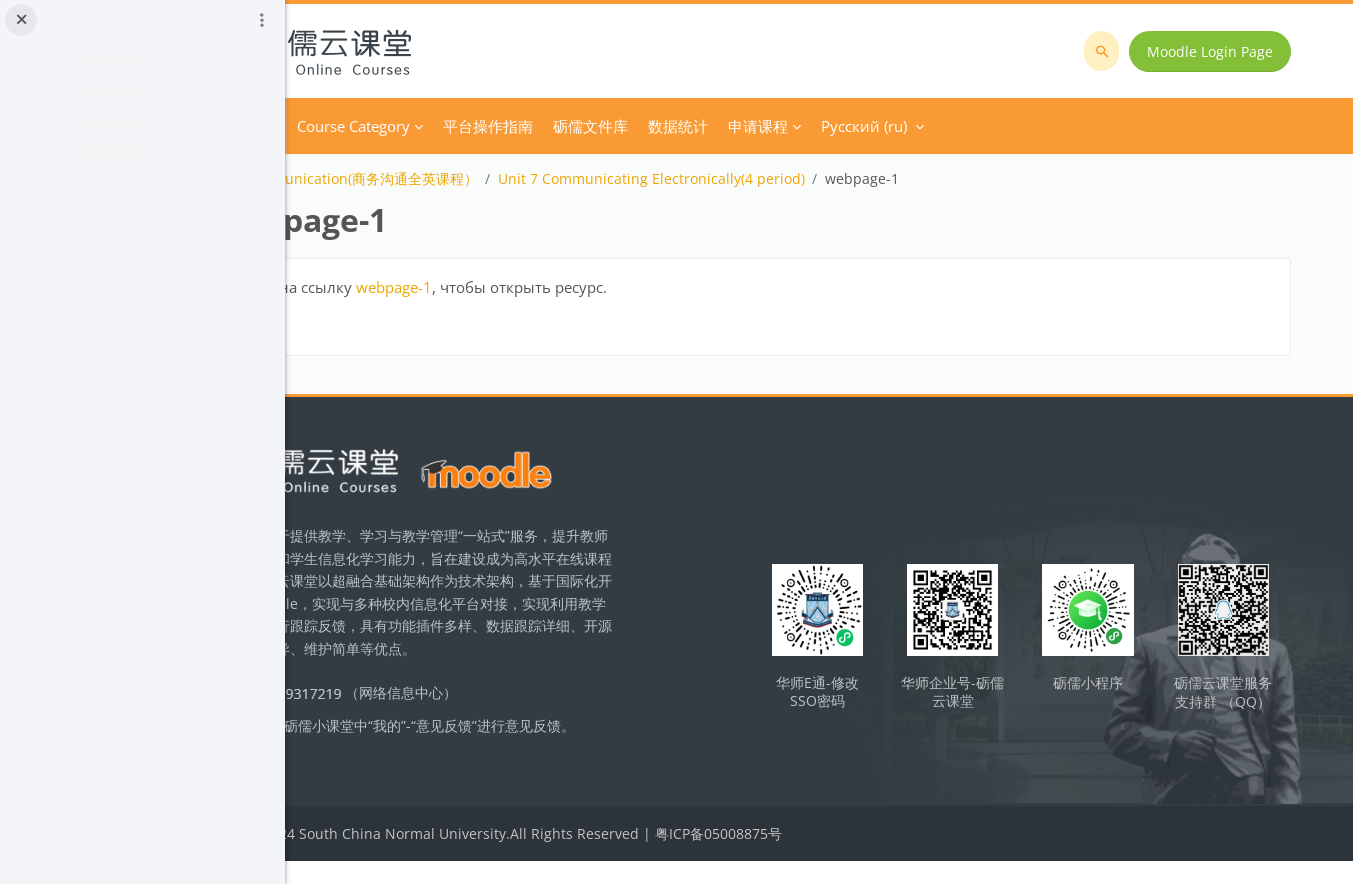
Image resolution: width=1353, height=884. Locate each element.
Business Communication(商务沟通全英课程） (488, 178)
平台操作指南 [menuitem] (648, 126)
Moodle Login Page (1219, 51)
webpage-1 (554, 287)
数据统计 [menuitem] (838, 126)
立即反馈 (417, 774)
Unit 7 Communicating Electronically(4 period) (811, 178)
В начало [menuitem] (403, 126)
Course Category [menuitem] (513, 126)
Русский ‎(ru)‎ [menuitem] (1024, 126)
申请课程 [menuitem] (918, 126)
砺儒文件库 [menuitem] (750, 126)
